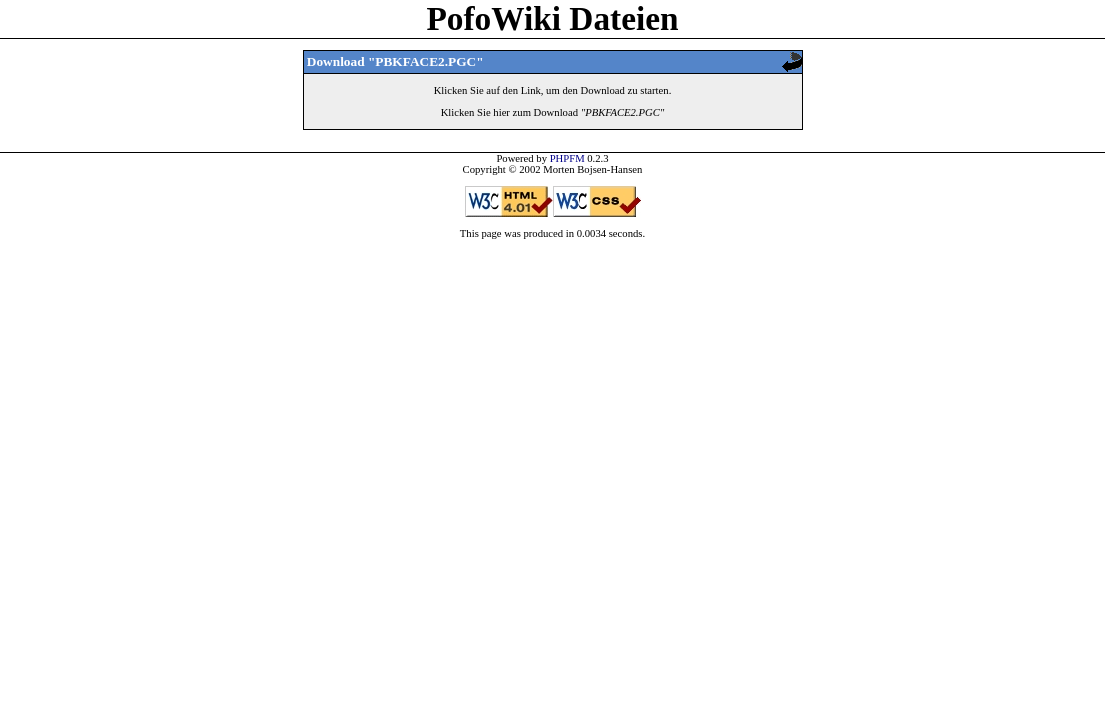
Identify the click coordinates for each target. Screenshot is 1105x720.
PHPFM (567, 158)
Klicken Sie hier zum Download (553, 112)
